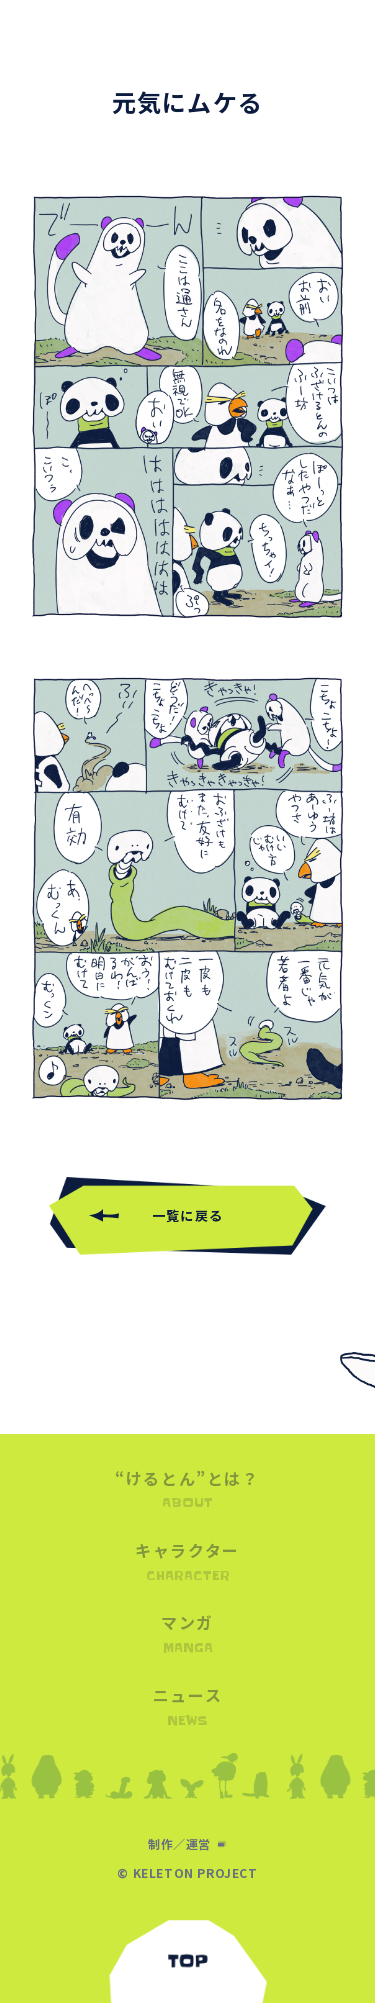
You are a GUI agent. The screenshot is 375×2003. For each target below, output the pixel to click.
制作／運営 (179, 1843)
